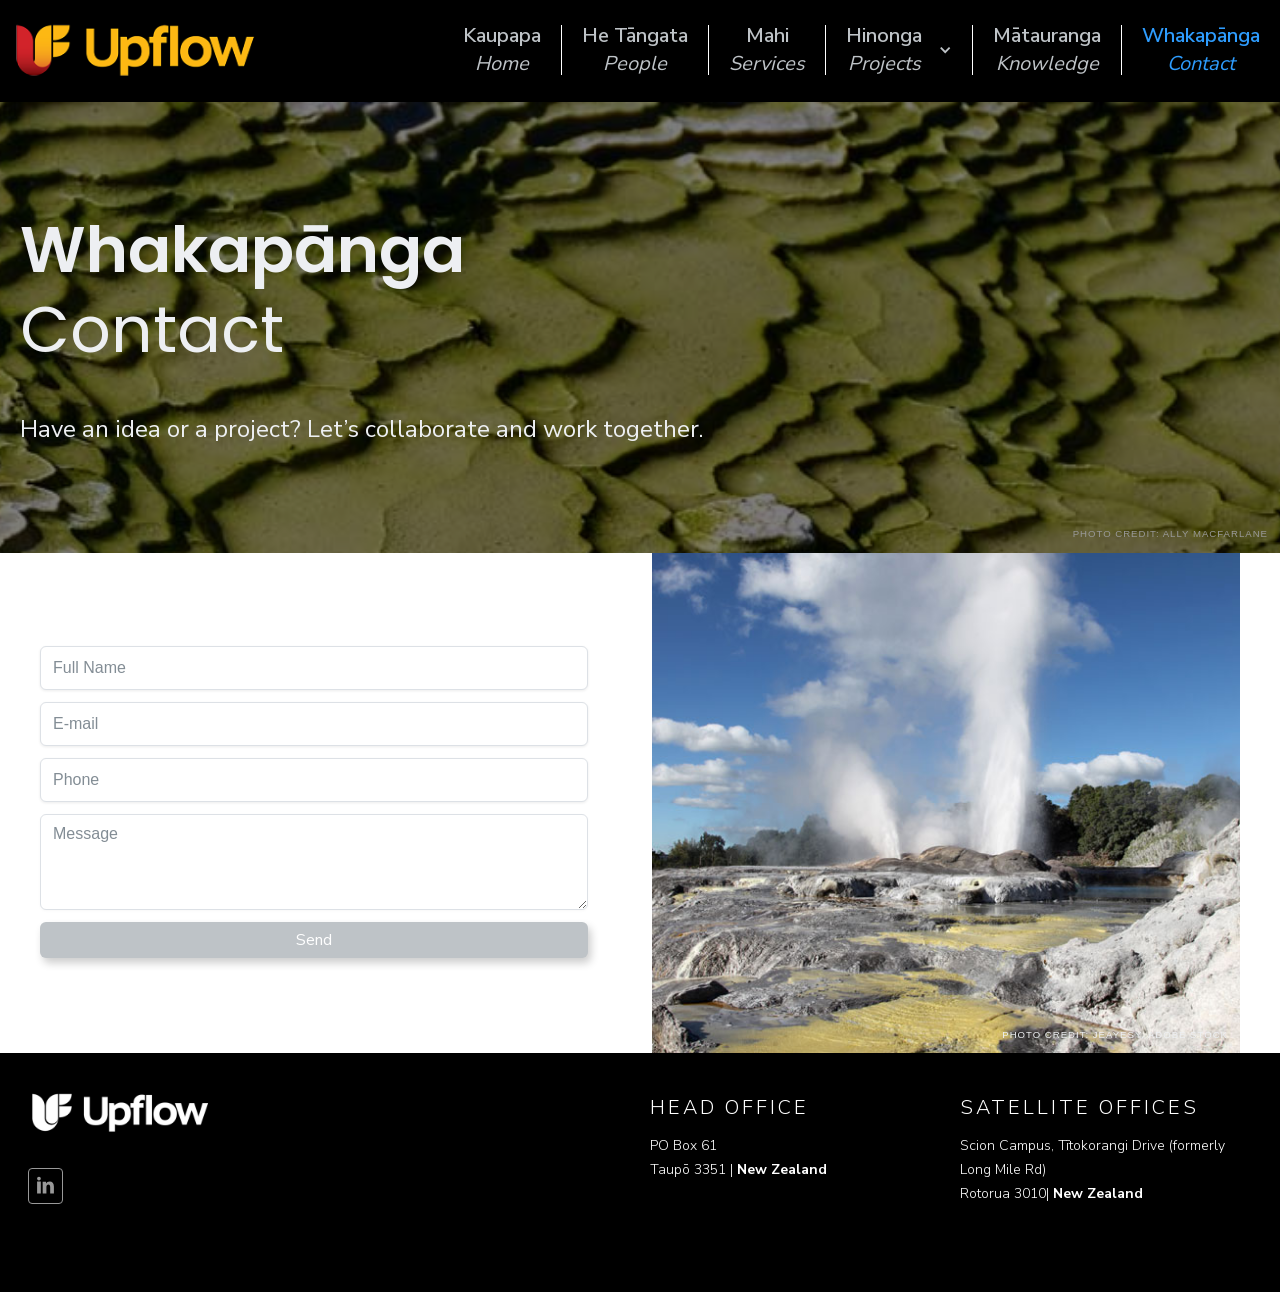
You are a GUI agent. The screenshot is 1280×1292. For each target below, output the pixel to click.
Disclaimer (53, 1241)
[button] (899, 50)
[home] (135, 50)
